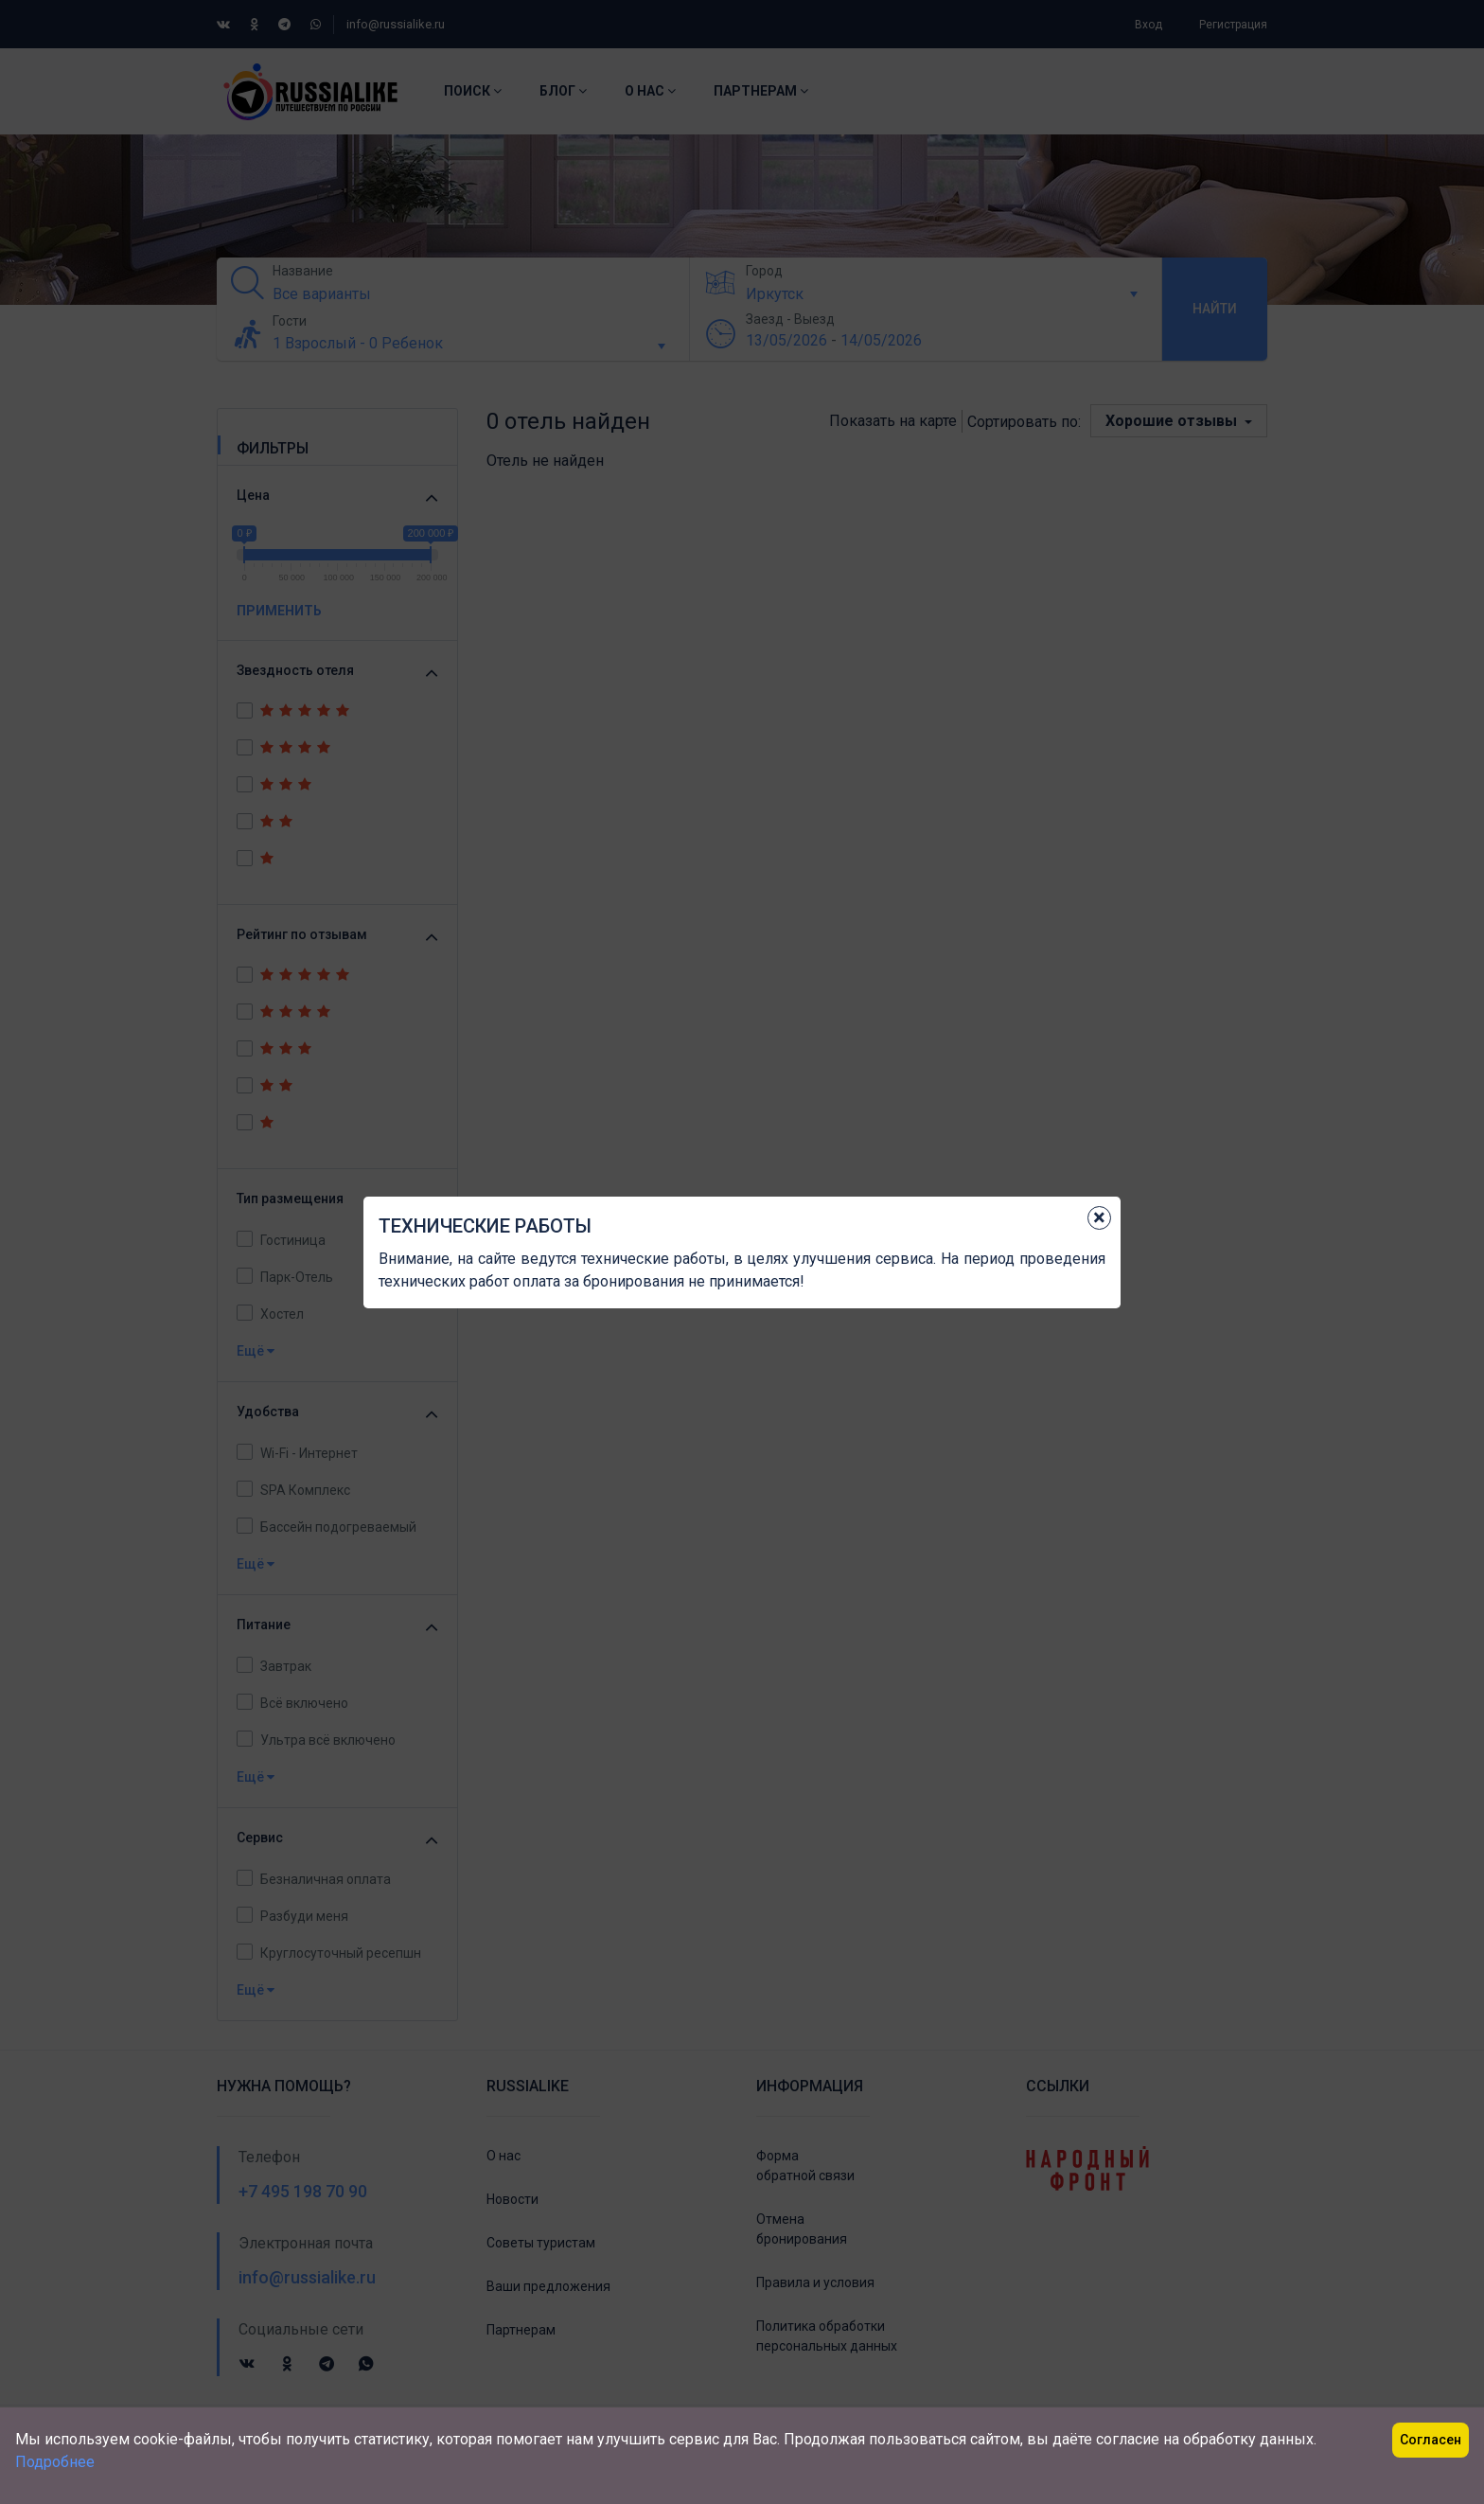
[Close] (1099, 1218)
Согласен (1430, 2439)
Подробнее (55, 2462)
